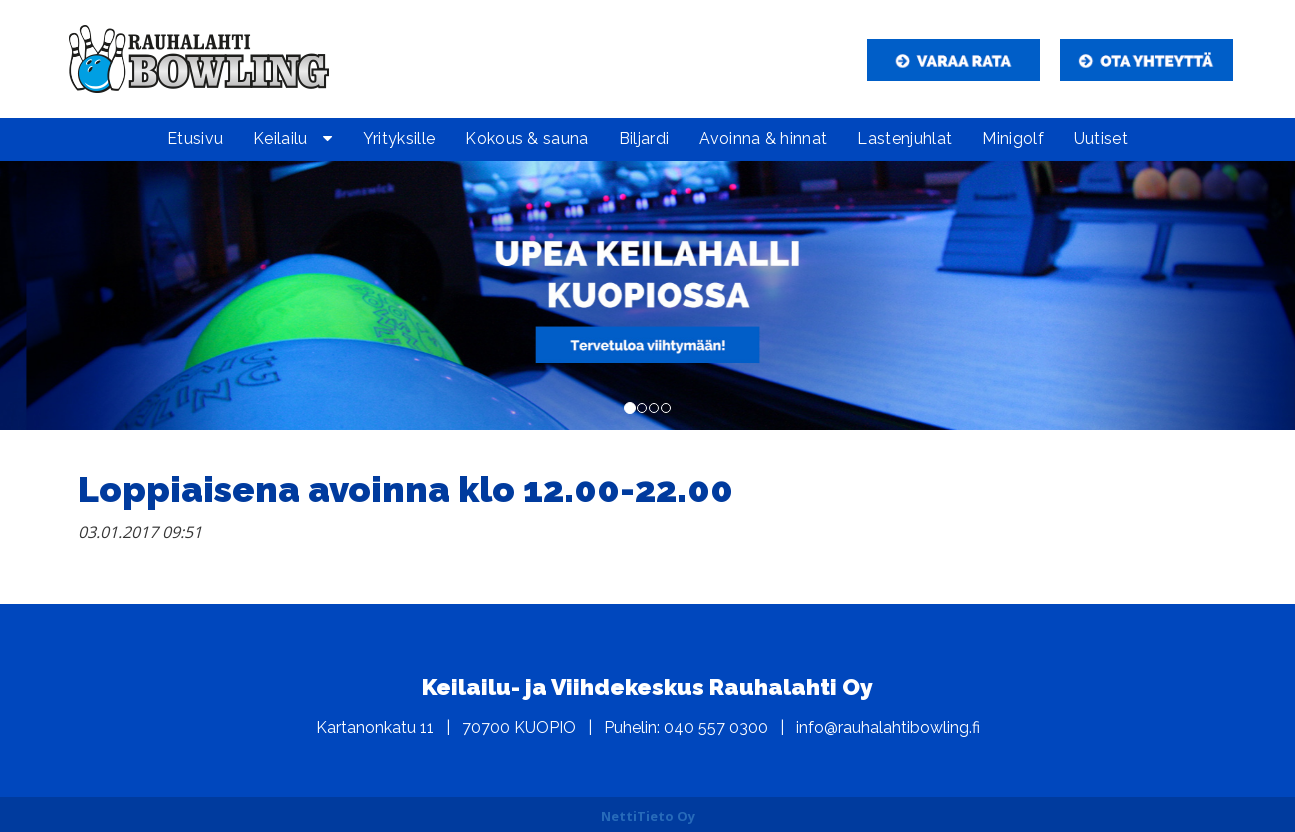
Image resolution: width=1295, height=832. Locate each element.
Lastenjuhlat (904, 138)
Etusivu (195, 138)
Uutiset (1101, 138)
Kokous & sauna (526, 138)
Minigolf (1013, 138)
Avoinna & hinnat (763, 138)
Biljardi (644, 138)
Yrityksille (399, 138)
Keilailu (280, 138)
